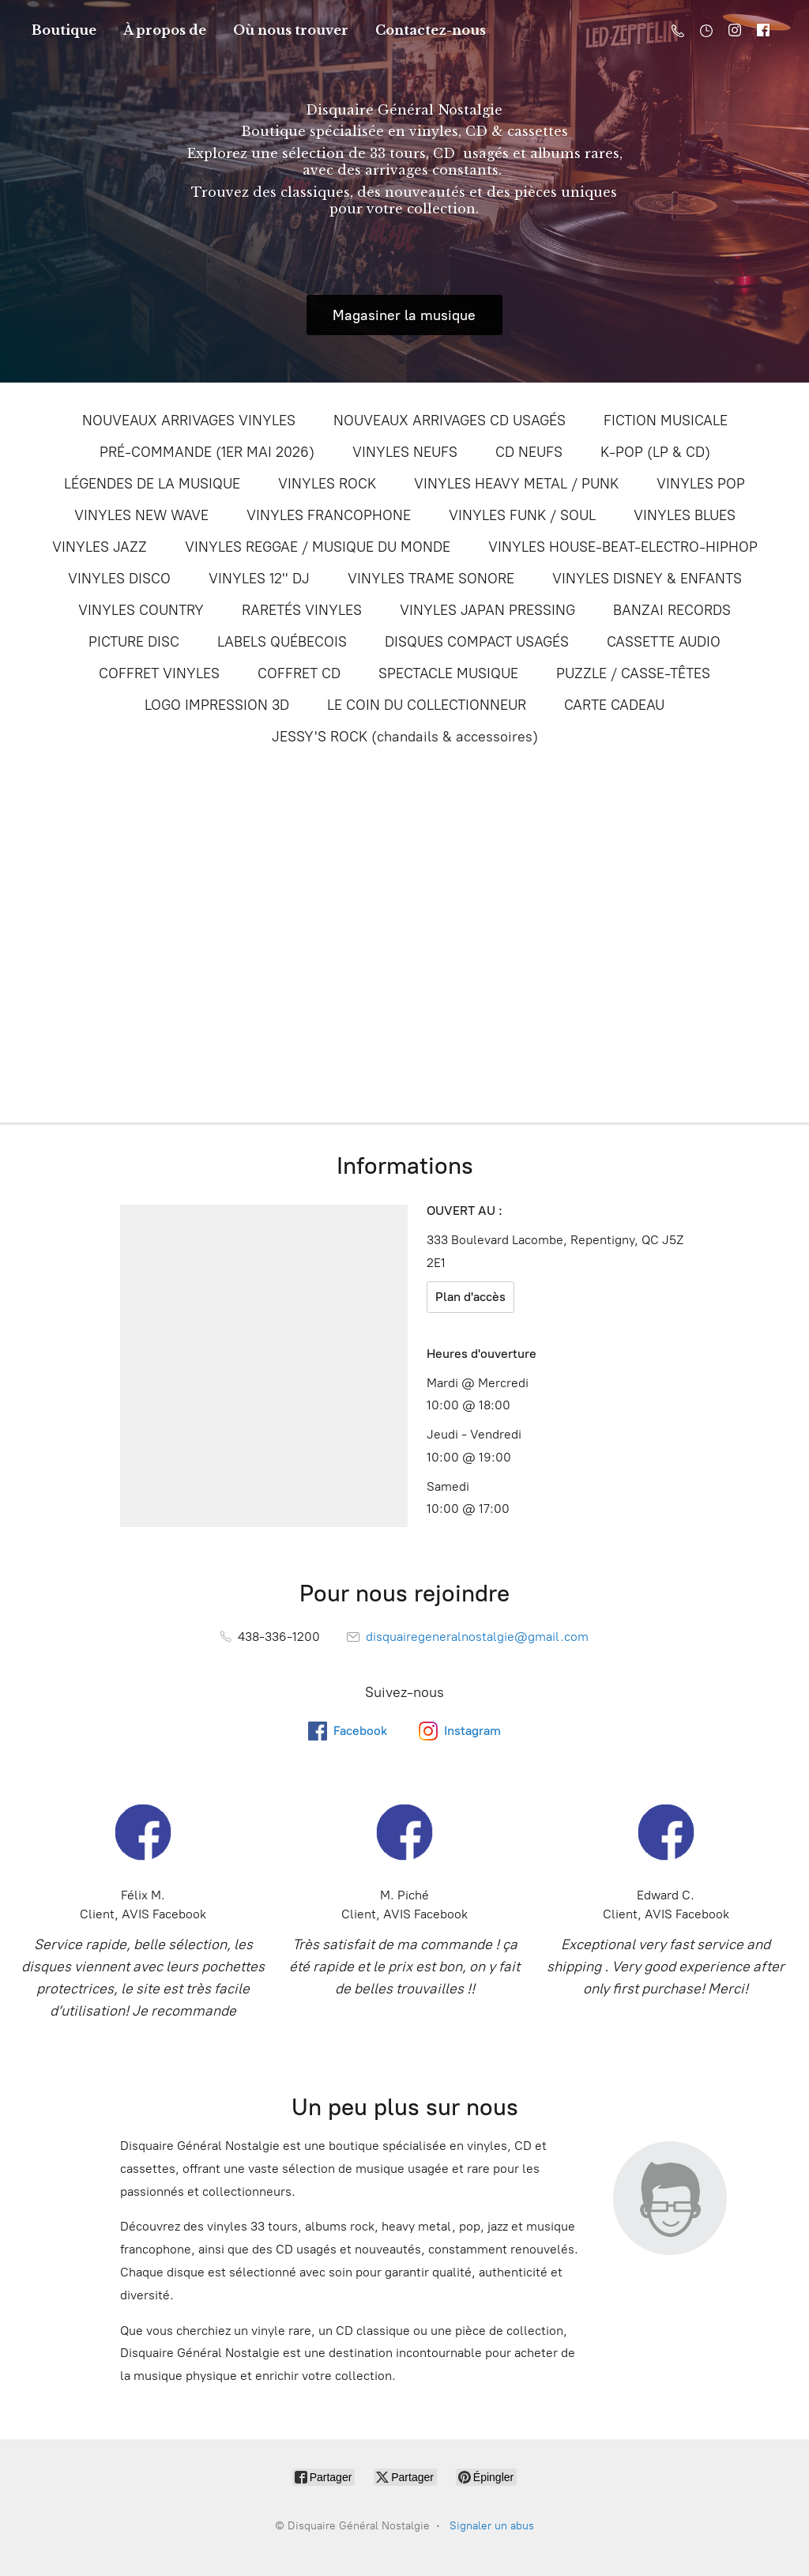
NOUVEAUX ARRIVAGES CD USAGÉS (449, 420)
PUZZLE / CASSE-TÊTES (633, 673)
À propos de (164, 30)
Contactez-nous (430, 30)
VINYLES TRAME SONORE (431, 578)
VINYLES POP (701, 483)
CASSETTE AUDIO (664, 642)
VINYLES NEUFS (404, 452)
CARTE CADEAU (614, 705)
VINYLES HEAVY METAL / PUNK (516, 483)
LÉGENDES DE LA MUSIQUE (152, 483)
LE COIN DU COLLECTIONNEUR (426, 705)
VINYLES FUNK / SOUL (522, 515)
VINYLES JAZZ (99, 547)
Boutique (64, 30)
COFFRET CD (299, 673)
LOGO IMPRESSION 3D (217, 705)
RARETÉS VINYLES (302, 610)
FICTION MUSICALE (666, 420)
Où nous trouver (290, 30)
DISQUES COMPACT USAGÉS (477, 642)
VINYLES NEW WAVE (141, 515)
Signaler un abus (492, 2526)
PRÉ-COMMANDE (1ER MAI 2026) (207, 452)
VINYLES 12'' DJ (259, 578)
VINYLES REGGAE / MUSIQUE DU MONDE (317, 547)
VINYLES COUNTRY (141, 610)
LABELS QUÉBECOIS (282, 642)
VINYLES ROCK (327, 483)
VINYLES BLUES (685, 515)
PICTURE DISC (133, 642)
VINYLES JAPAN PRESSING (487, 610)
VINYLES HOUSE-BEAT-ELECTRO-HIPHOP (623, 547)
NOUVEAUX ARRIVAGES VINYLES (188, 420)
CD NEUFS (529, 452)
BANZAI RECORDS (672, 610)
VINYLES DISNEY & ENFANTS (647, 578)
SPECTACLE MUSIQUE (448, 673)
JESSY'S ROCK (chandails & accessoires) (405, 736)
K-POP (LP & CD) (655, 452)
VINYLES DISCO (119, 578)
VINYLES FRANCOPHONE (328, 515)
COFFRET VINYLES (159, 673)
